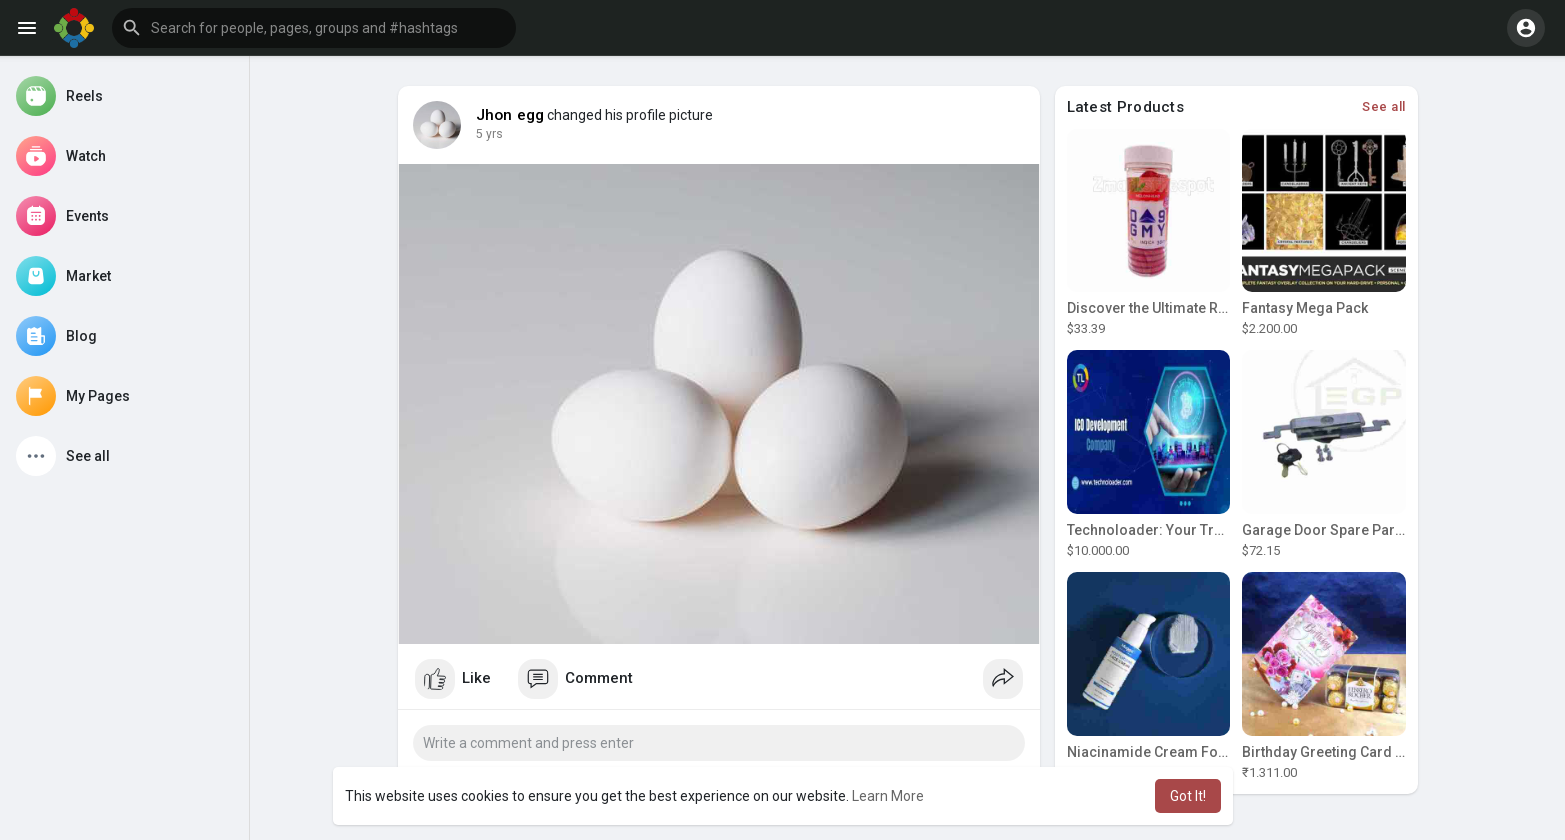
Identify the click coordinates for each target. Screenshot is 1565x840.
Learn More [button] (888, 796)
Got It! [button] (1188, 796)
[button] (314, 28)
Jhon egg (510, 115)
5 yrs (489, 134)
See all (1384, 106)
